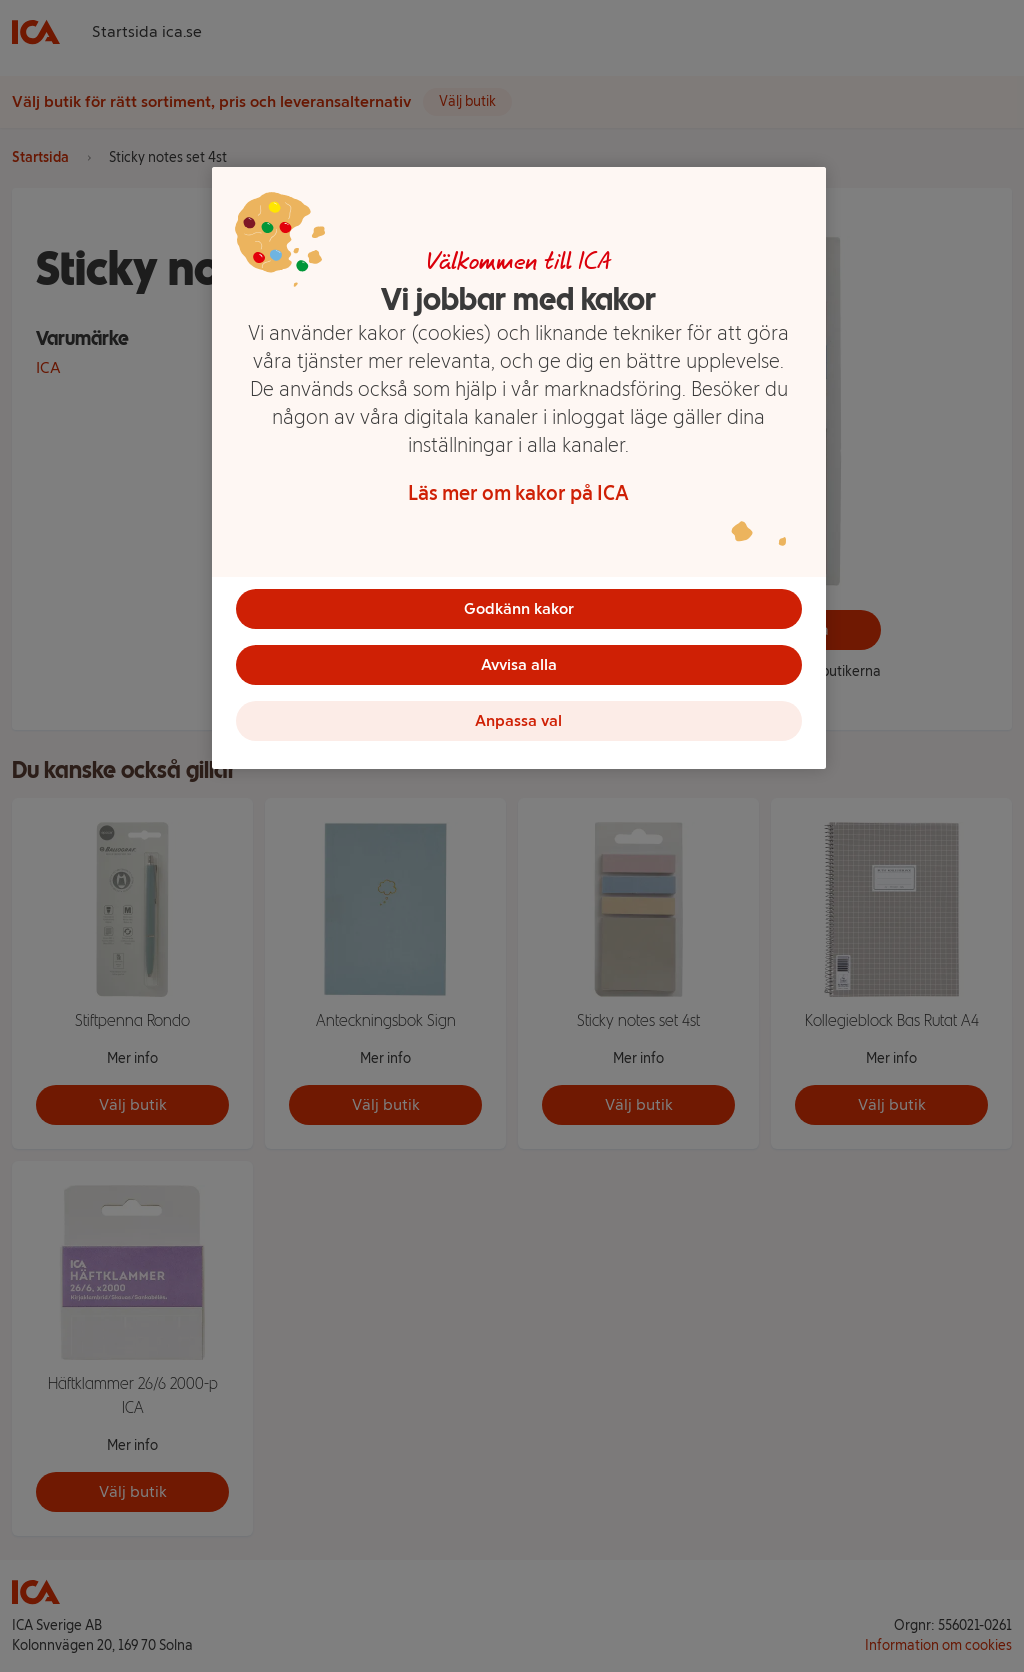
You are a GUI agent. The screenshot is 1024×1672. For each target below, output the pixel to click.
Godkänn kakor (519, 608)
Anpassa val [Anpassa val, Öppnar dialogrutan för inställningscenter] (518, 720)
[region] (519, 468)
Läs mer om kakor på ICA (518, 493)
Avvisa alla (519, 664)
